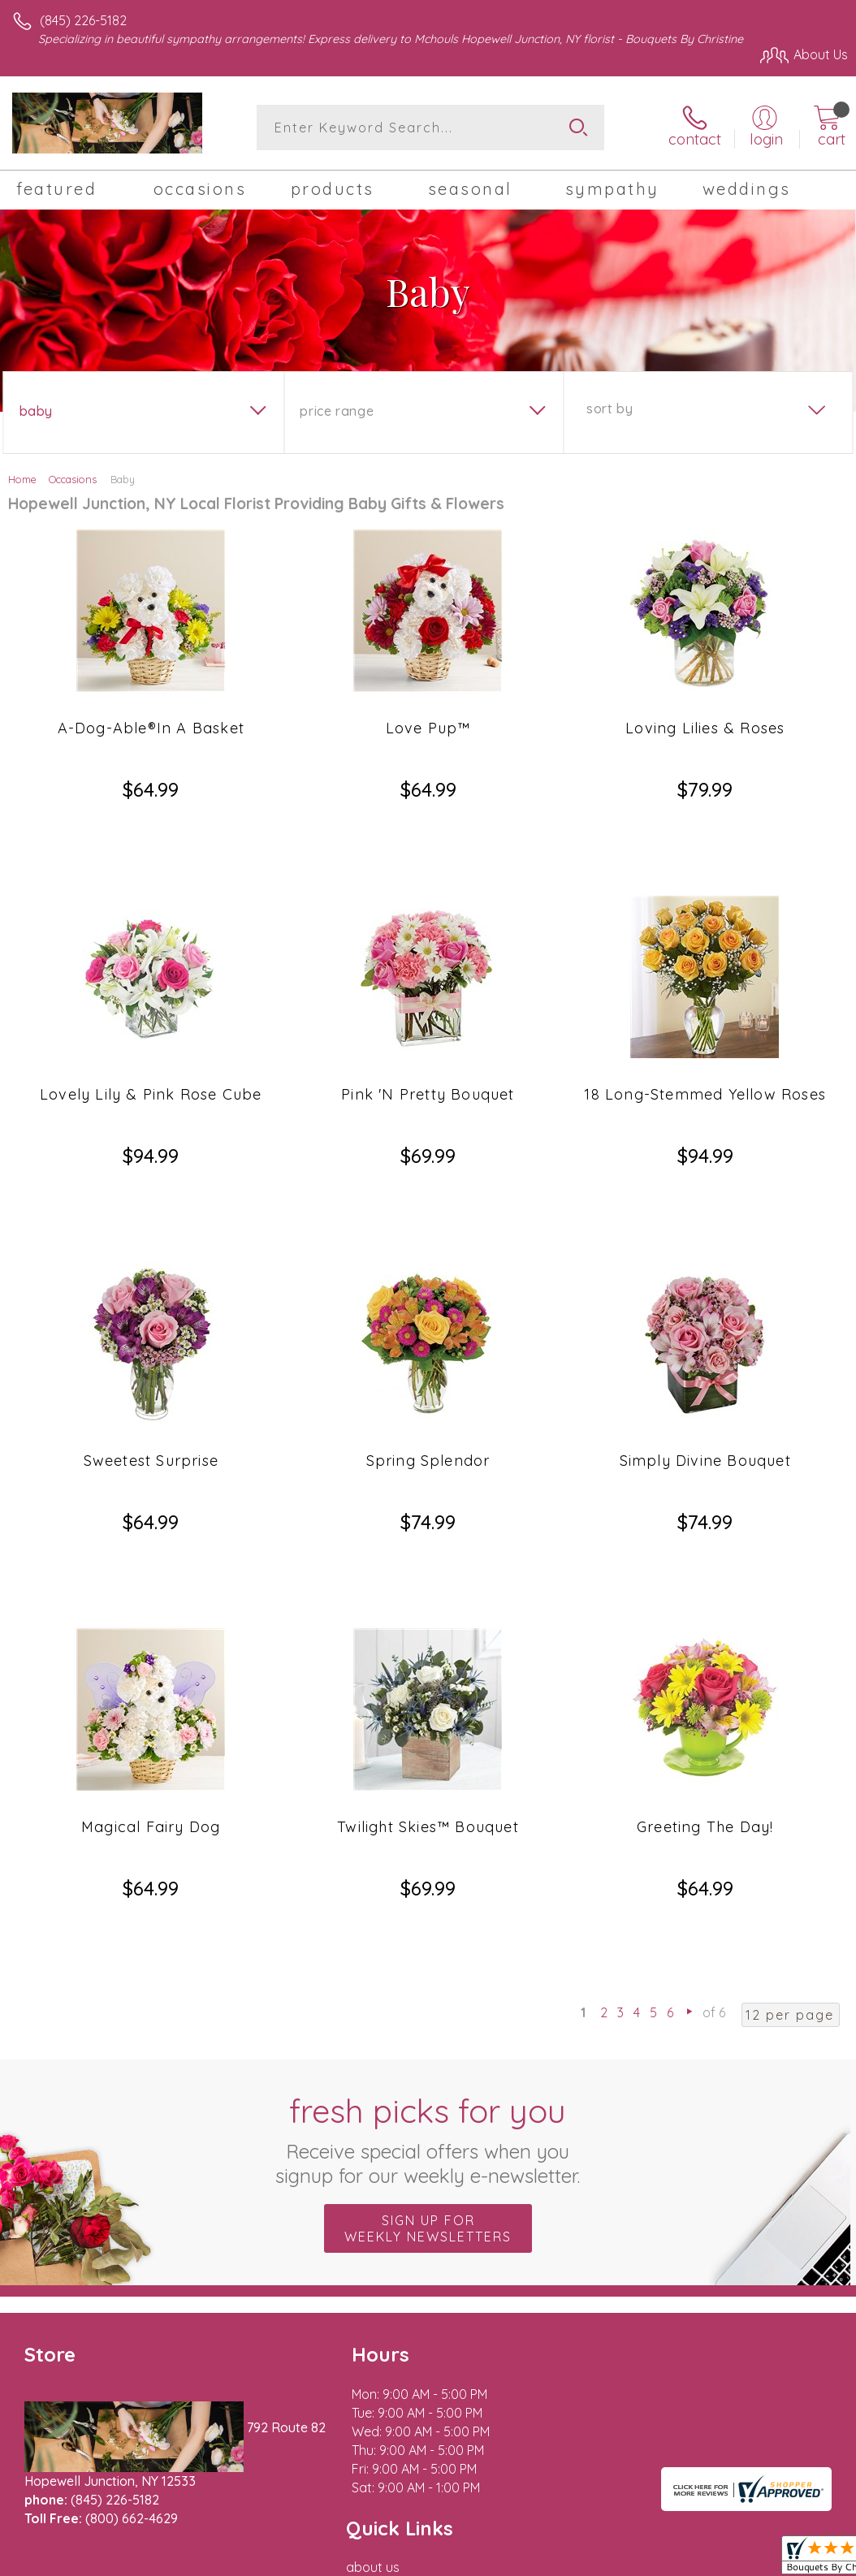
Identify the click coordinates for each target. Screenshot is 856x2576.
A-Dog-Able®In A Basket (151, 728)
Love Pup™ (428, 728)
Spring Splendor (428, 1343)
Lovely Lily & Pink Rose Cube (151, 1036)
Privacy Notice (706, 2391)
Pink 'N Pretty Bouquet (427, 1036)
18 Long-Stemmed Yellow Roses (705, 1036)
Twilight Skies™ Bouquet (428, 1651)
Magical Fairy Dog (150, 1651)
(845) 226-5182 (83, 20)
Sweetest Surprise (151, 1343)
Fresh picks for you (428, 1905)
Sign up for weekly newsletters (428, 1994)
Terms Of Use (609, 2391)
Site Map (788, 2391)
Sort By (609, 408)
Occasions (73, 479)
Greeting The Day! (705, 1651)
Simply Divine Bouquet (705, 1343)
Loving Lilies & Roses (705, 728)
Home (22, 479)
